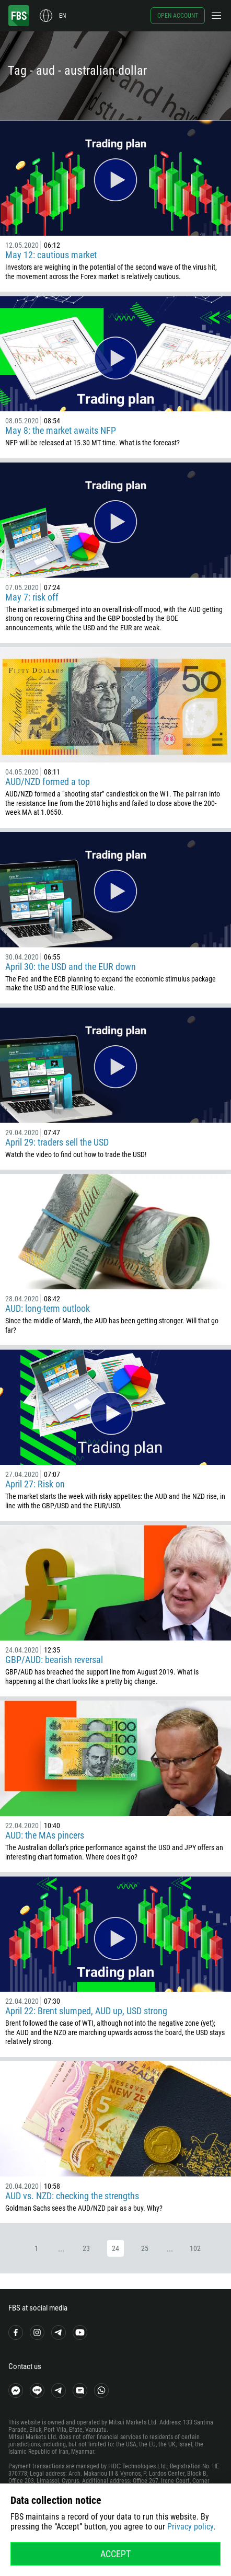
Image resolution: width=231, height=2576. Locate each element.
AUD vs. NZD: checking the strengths (72, 2195)
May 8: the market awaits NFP (60, 430)
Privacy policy (190, 2527)
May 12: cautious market (51, 254)
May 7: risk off (32, 597)
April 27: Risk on (35, 1483)
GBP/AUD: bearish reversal (54, 1659)
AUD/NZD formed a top (47, 781)
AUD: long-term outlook (47, 1308)
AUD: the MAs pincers (44, 1835)
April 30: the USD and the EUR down (70, 966)
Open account (177, 15)
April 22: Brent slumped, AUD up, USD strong (86, 2010)
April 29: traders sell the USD (57, 1142)
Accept (115, 2553)
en (62, 15)
